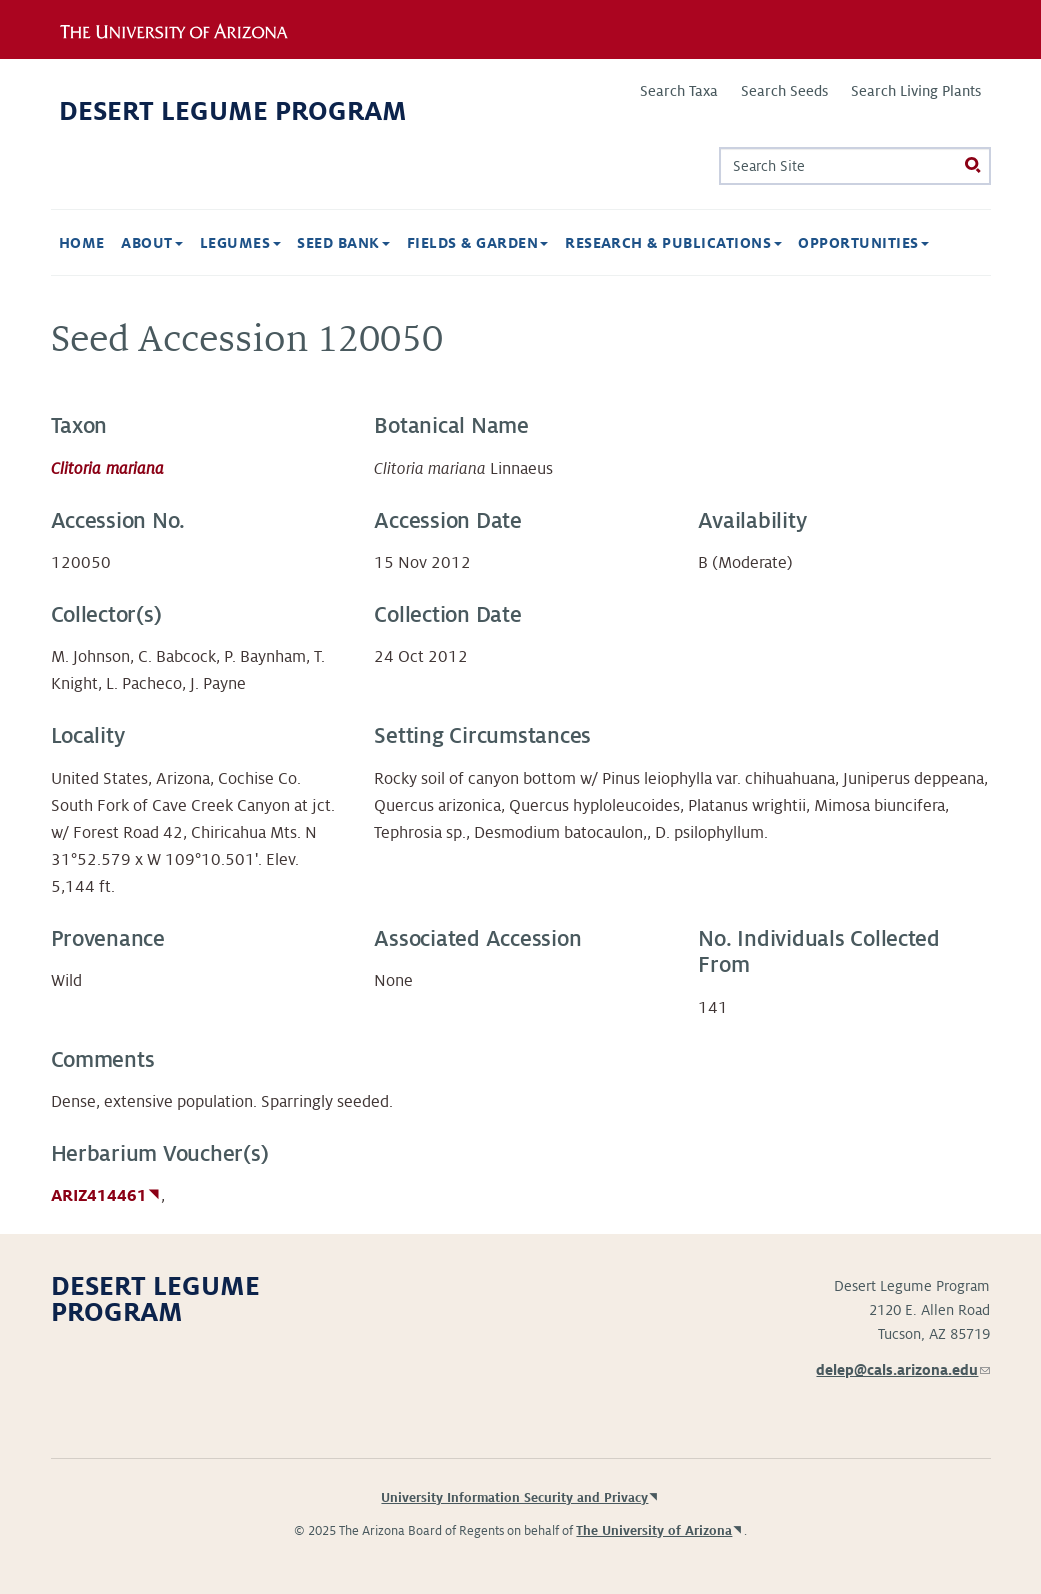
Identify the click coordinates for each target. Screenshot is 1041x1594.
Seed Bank (343, 243)
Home (82, 243)
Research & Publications (673, 243)
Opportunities (863, 243)
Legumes (240, 243)
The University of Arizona (654, 1531)
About (152, 243)
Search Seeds (784, 91)
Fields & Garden (478, 243)
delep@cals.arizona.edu (903, 1370)
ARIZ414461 (99, 1196)
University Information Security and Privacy (514, 1498)
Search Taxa (679, 91)
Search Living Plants (916, 91)
